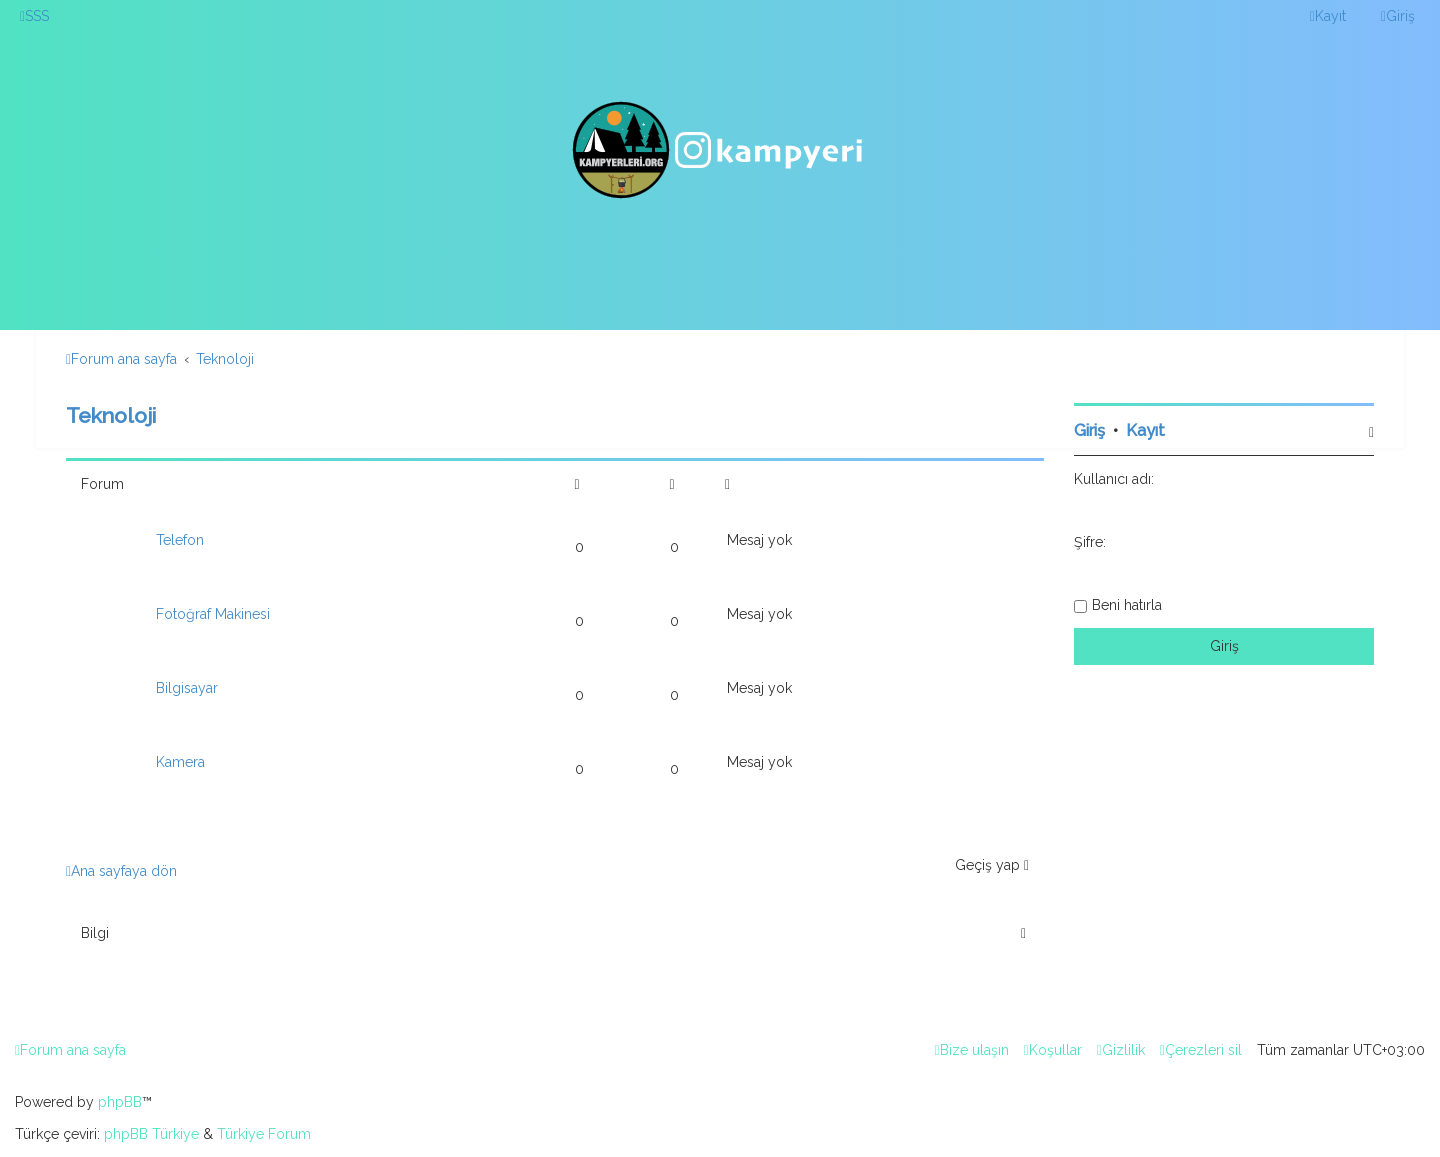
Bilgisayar (187, 688)
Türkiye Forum (264, 1134)
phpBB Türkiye (151, 1134)
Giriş (1089, 430)
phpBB (120, 1102)
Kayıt (1145, 430)
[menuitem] (34, 16)
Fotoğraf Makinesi (213, 614)
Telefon (180, 540)
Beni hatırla (1127, 605)
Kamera (180, 762)
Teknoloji (111, 415)
